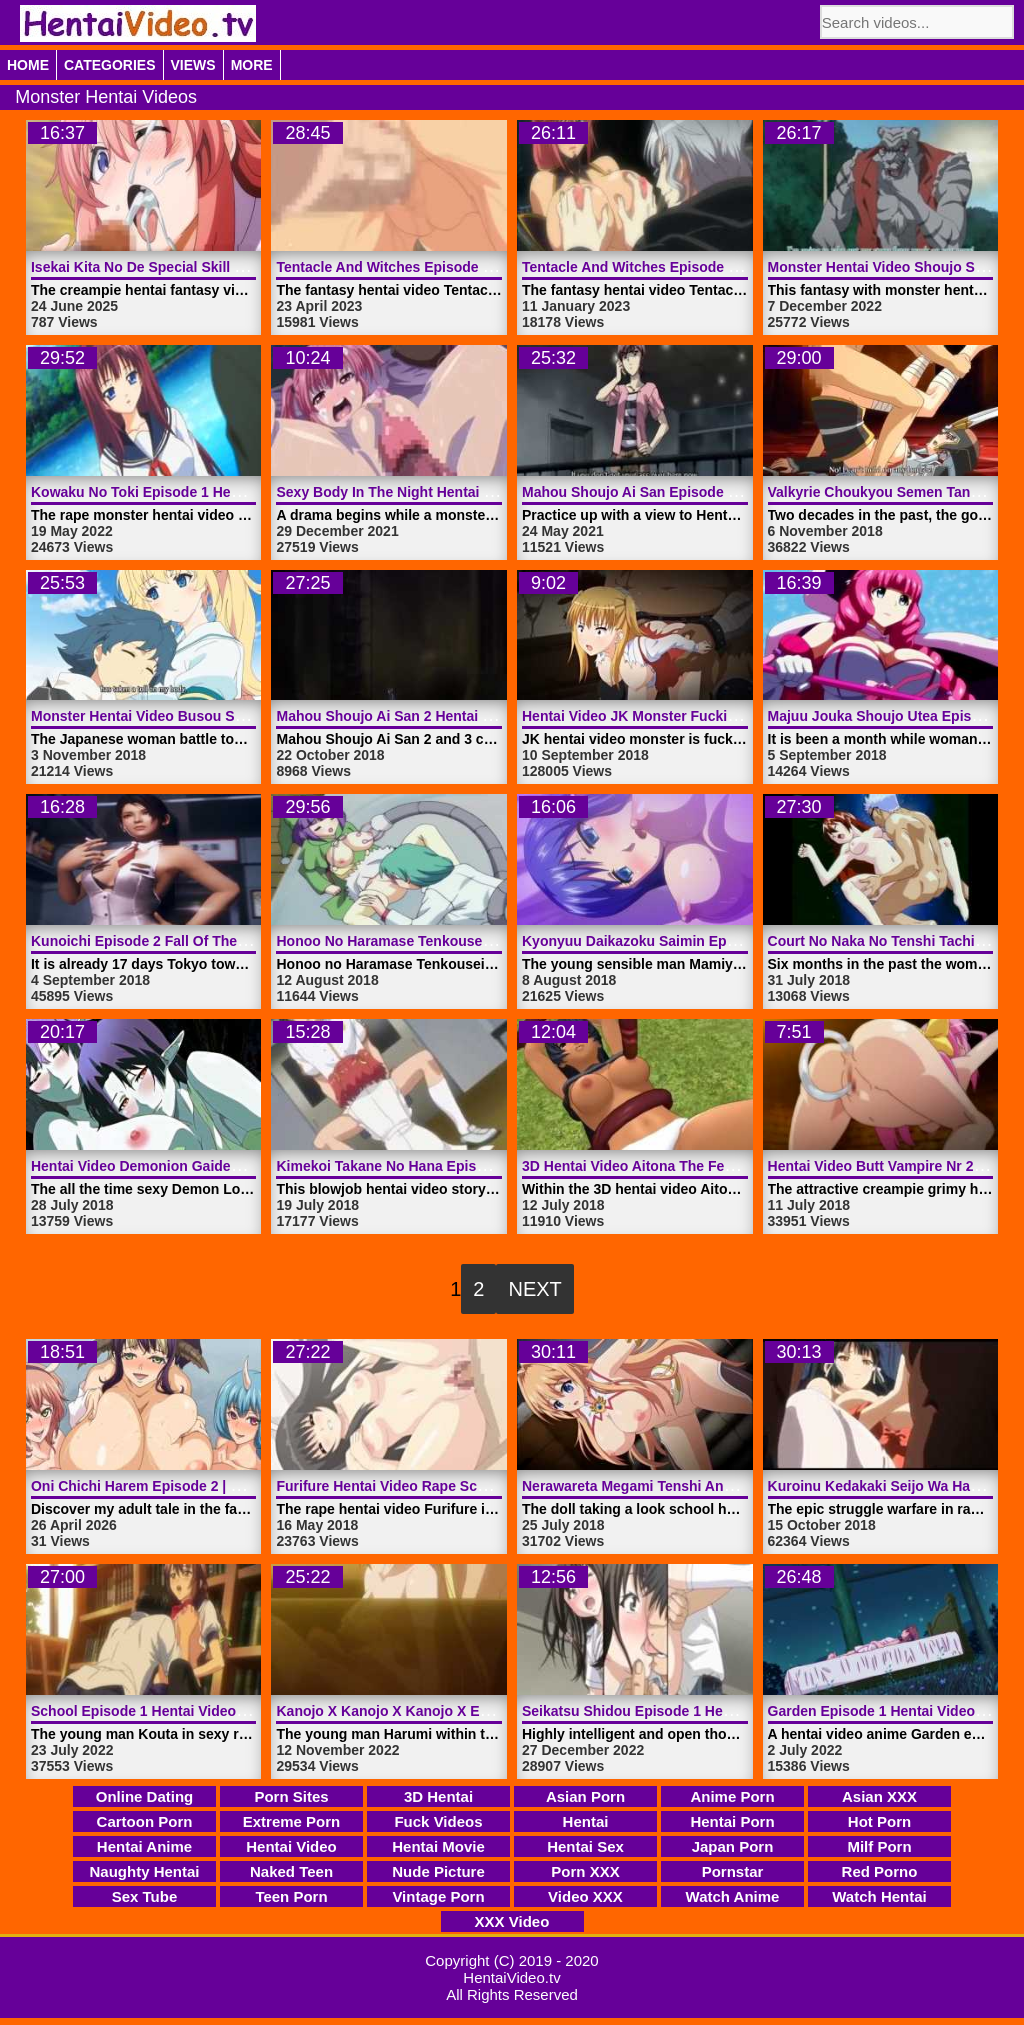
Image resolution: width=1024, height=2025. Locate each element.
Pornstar (733, 1871)
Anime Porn (732, 1796)
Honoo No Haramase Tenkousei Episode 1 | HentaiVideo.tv (470, 941)
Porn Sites (291, 1796)
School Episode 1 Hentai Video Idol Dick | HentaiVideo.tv (219, 1711)
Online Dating (145, 1796)
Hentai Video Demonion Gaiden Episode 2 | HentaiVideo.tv (224, 1166)
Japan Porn (733, 1846)
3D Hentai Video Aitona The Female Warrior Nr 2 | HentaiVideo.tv (735, 1166)
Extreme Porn (292, 1821)
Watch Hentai (879, 1896)
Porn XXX (585, 1871)
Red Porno (880, 1871)
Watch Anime (733, 1896)
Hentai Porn (732, 1821)
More (252, 65)
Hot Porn (879, 1821)
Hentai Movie (438, 1846)
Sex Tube (145, 1896)
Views (193, 65)
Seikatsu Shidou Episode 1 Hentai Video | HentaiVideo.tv (710, 1711)
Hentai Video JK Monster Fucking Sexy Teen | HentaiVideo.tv (723, 716)
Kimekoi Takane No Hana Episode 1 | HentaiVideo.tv (448, 1166)
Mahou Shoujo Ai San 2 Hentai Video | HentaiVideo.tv (452, 716)
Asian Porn (585, 1796)
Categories (110, 65)
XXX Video (512, 1921)
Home (28, 65)
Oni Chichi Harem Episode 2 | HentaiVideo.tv (179, 1486)
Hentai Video (291, 1846)
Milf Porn (879, 1846)
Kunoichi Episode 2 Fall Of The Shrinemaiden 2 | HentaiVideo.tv (242, 941)
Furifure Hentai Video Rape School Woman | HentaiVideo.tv (472, 1486)
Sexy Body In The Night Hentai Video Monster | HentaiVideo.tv (482, 492)
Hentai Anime (144, 1846)
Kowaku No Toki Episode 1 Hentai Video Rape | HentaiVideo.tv (237, 492)
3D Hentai (438, 1796)
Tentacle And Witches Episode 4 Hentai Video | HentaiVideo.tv (481, 267)
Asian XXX (879, 1796)
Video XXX (585, 1896)
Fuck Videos (438, 1821)
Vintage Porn (438, 1896)
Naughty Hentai (144, 1871)
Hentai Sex (585, 1846)
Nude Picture (438, 1871)
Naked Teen (291, 1871)
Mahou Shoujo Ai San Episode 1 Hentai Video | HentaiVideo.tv (727, 492)
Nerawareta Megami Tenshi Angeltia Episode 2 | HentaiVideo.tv (730, 1486)
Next (534, 1289)
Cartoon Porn (145, 1821)
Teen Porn (291, 1896)
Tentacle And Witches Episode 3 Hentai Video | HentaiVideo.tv (727, 267)
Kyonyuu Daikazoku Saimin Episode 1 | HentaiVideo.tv (703, 941)
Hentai (586, 1821)
